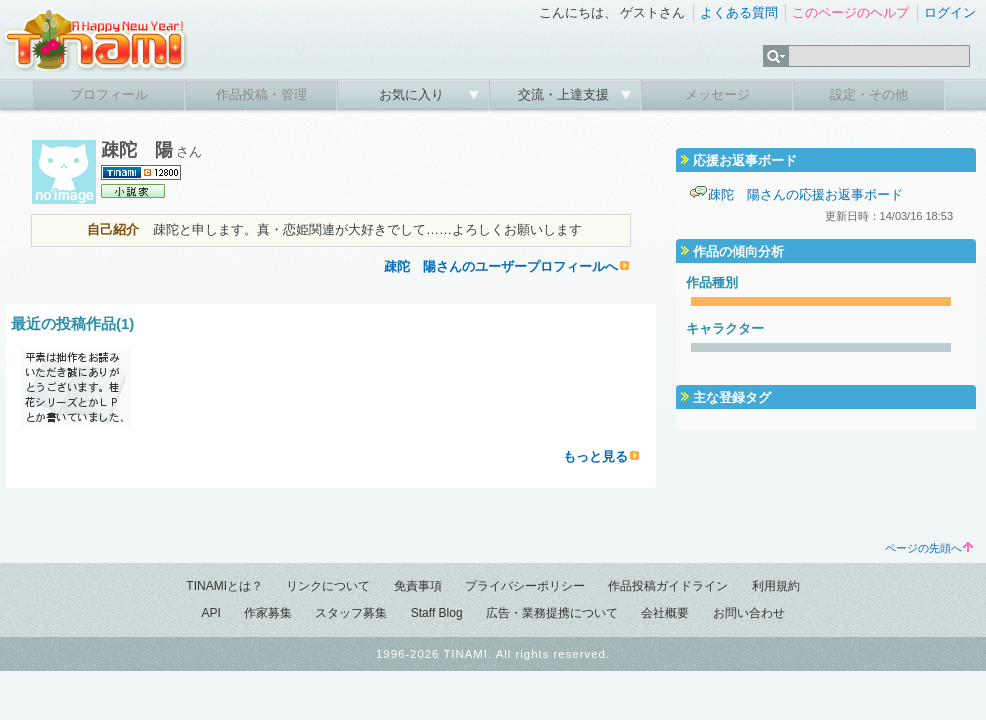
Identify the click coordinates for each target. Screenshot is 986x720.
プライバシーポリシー (525, 586)
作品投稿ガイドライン (668, 586)
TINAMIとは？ (224, 586)
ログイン (950, 12)
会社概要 (665, 613)
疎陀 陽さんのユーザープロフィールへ (501, 266)
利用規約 (776, 586)
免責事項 (418, 586)
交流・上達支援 (565, 94)
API (210, 613)
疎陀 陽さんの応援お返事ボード (805, 194)
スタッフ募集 (351, 613)
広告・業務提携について (552, 613)
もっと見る (595, 456)
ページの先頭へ (929, 548)
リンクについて (328, 586)
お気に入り (413, 94)
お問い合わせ (749, 613)
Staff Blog (437, 613)
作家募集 (268, 613)
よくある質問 (739, 12)
